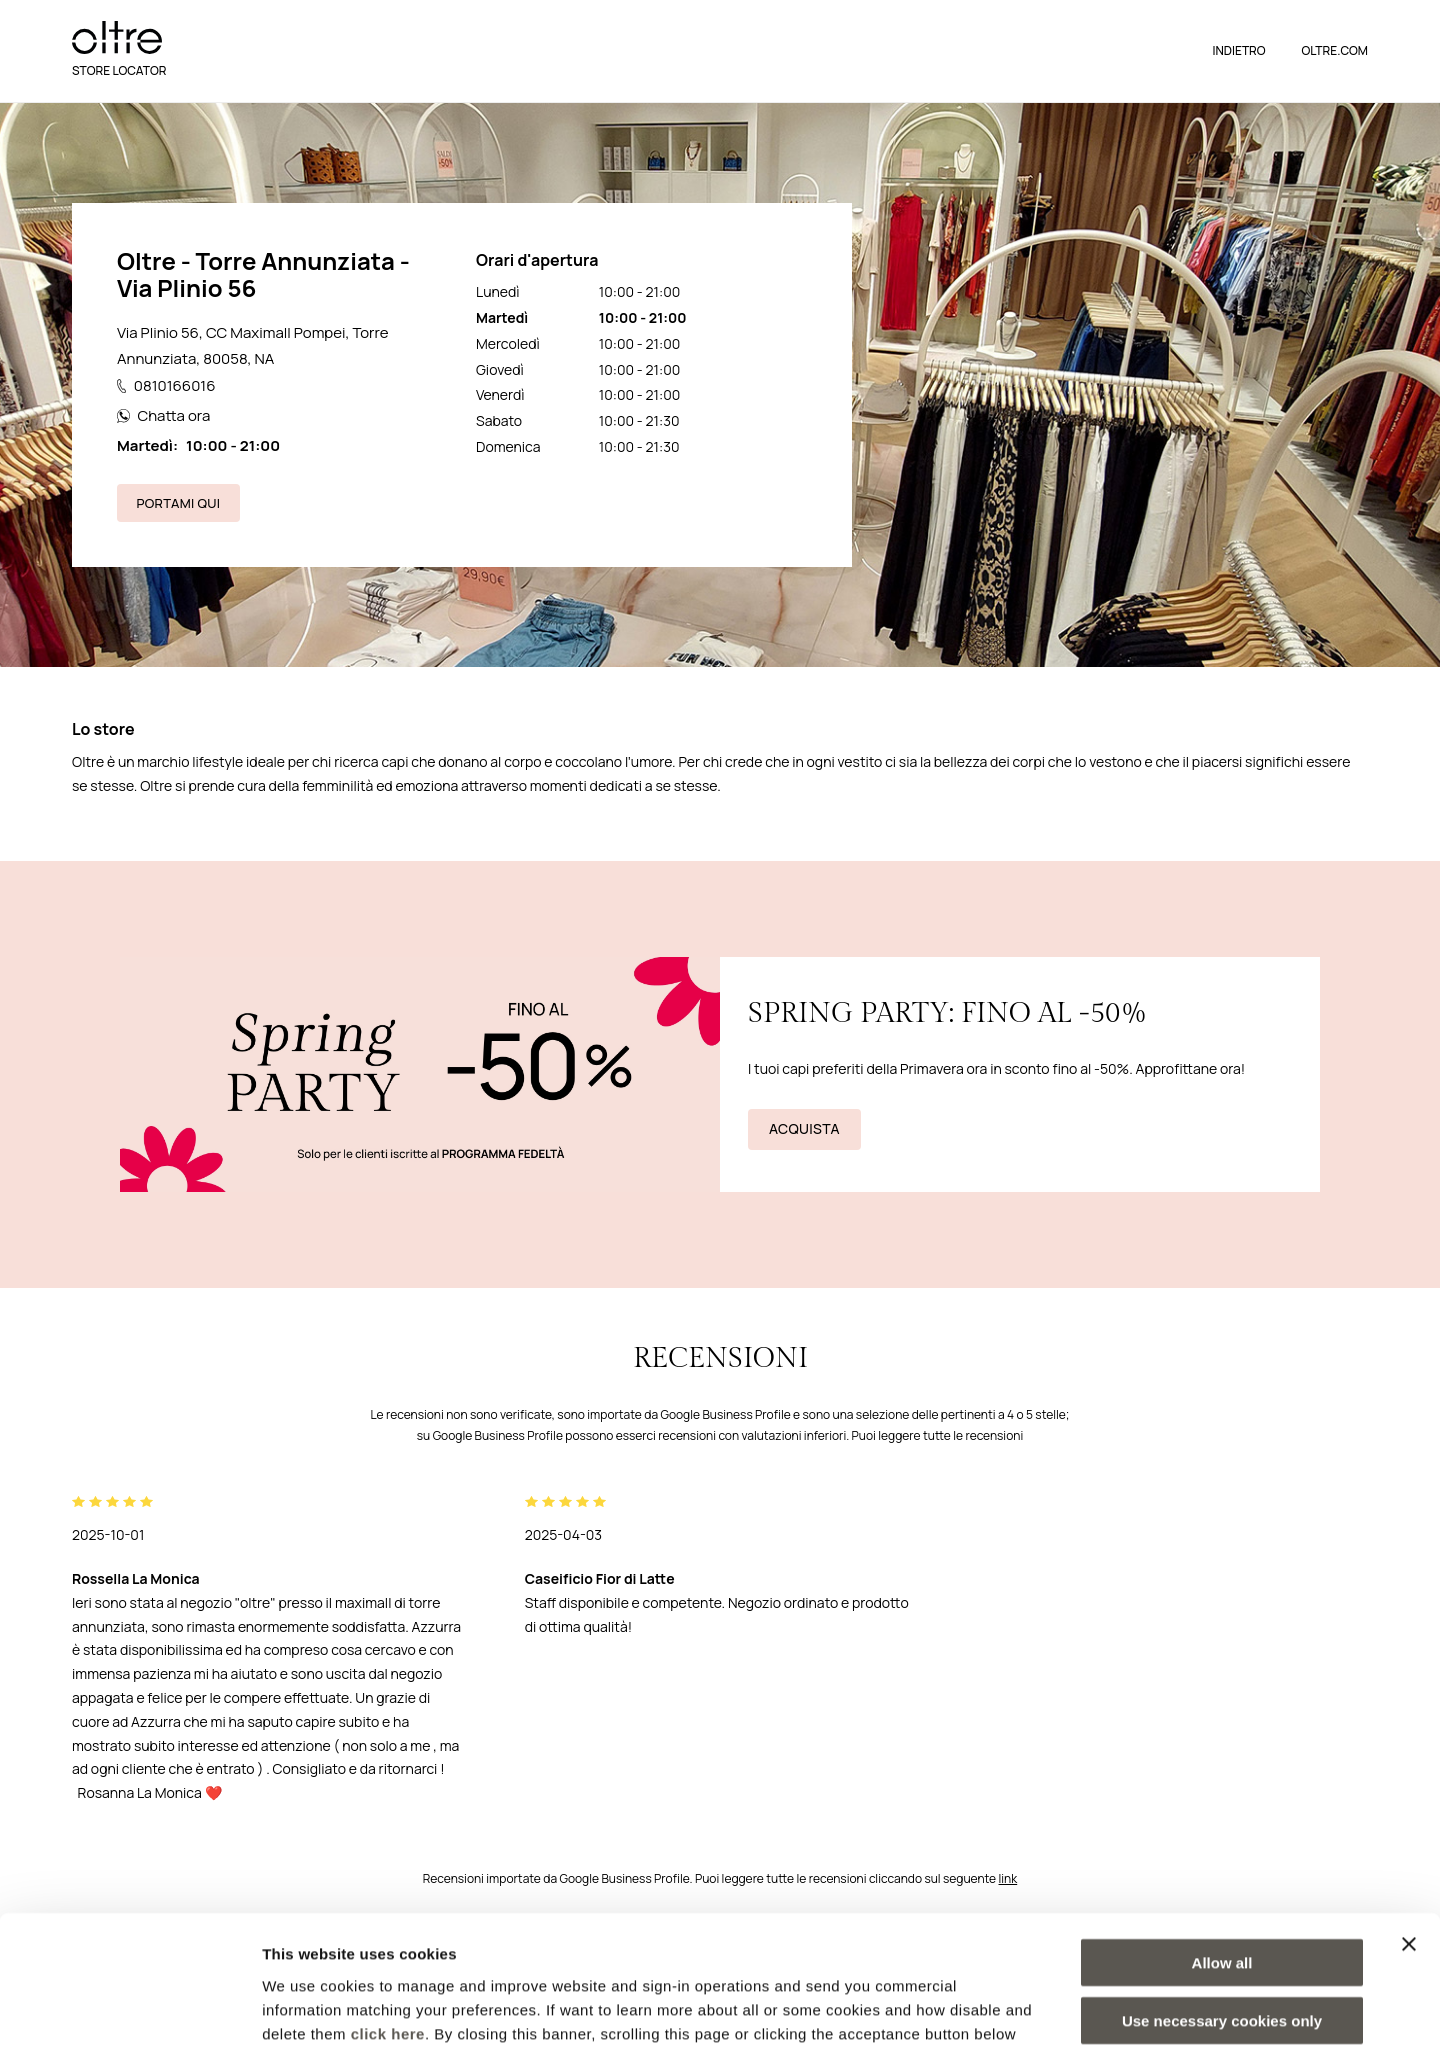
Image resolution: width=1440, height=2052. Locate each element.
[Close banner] (1409, 1818)
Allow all (1222, 1836)
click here (388, 1907)
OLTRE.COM (1335, 50)
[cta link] (720, 1074)
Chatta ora (163, 415)
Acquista (804, 1128)
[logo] (117, 37)
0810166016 (166, 385)
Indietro (1238, 50)
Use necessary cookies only (1222, 1895)
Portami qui (179, 503)
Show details (1049, 2012)
